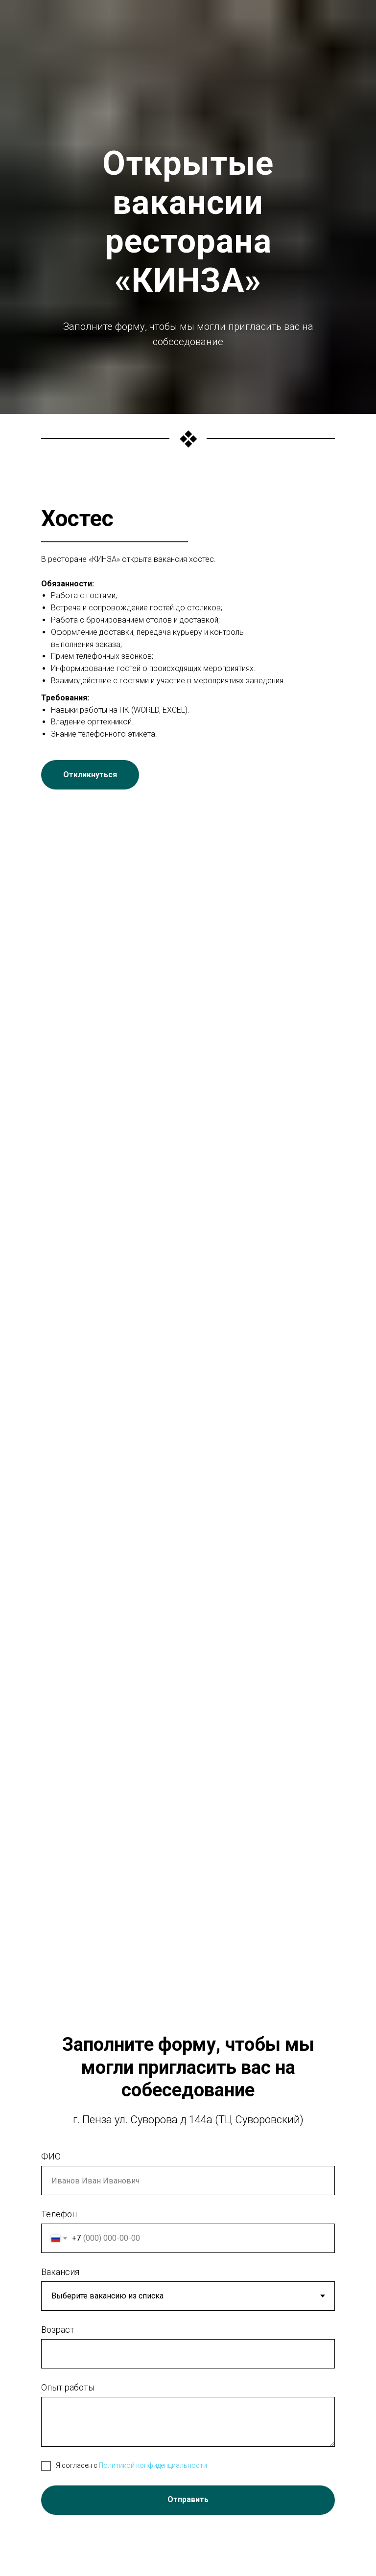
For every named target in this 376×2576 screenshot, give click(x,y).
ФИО (51, 2156)
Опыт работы (67, 2387)
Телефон (59, 2214)
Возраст (57, 2329)
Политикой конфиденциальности (153, 2465)
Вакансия (60, 2272)
